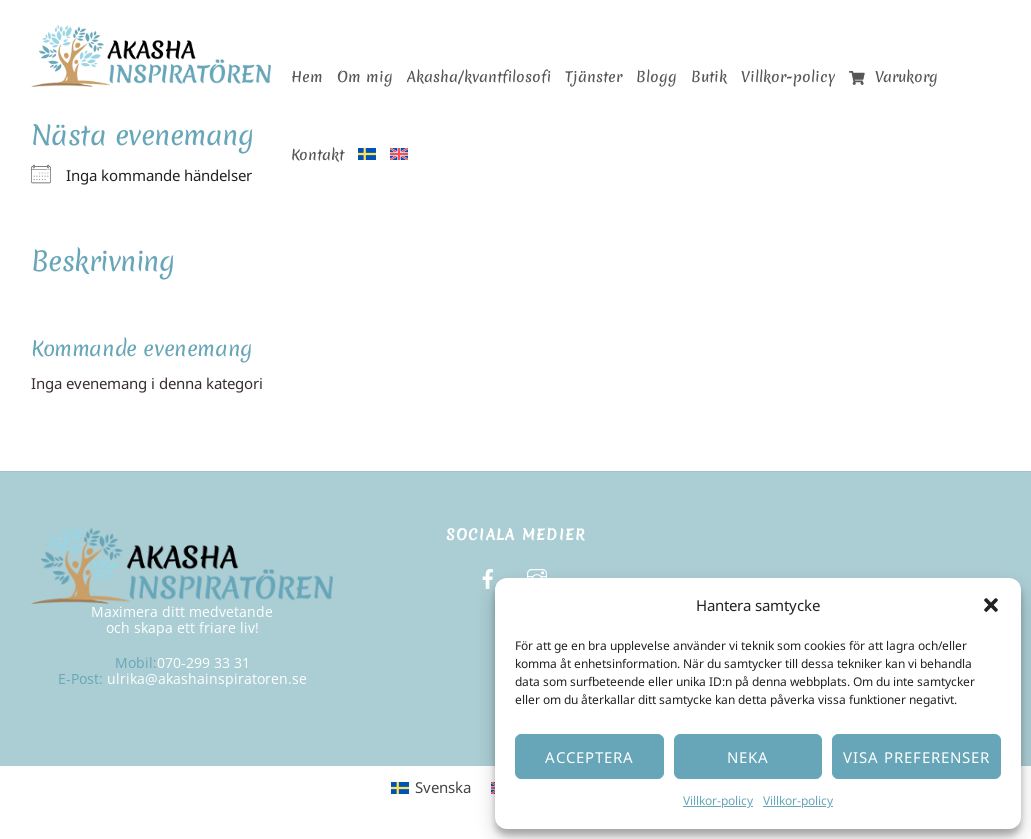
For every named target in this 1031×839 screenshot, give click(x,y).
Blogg (656, 77)
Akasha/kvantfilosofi (479, 77)
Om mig (365, 77)
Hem (307, 77)
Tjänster (593, 77)
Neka (748, 757)
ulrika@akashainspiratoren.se (207, 678)
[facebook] (488, 576)
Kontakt (317, 155)
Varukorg (893, 77)
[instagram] (537, 576)
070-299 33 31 (203, 662)
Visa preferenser (916, 757)
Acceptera (589, 757)
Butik (709, 77)
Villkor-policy (718, 800)
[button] (991, 605)
